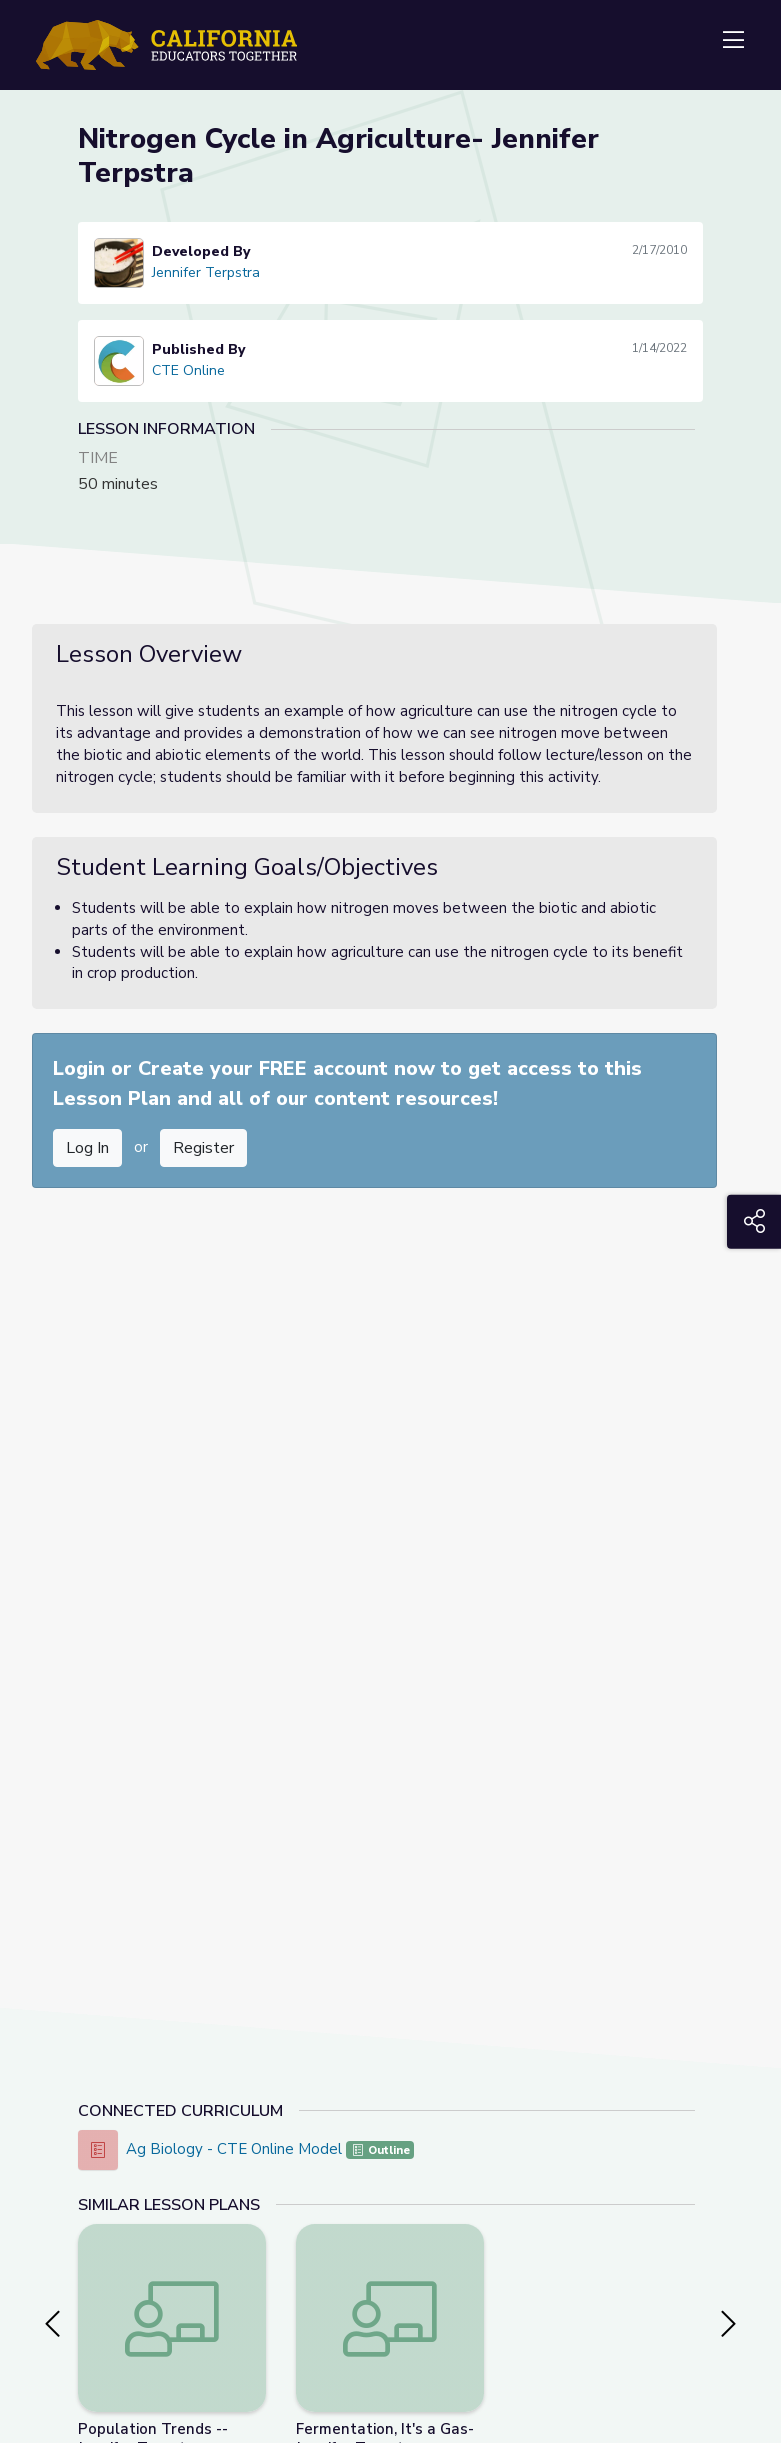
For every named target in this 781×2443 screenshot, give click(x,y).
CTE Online (188, 370)
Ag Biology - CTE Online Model (236, 2149)
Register (203, 1148)
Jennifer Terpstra (206, 272)
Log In (87, 1148)
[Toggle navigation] (733, 41)
